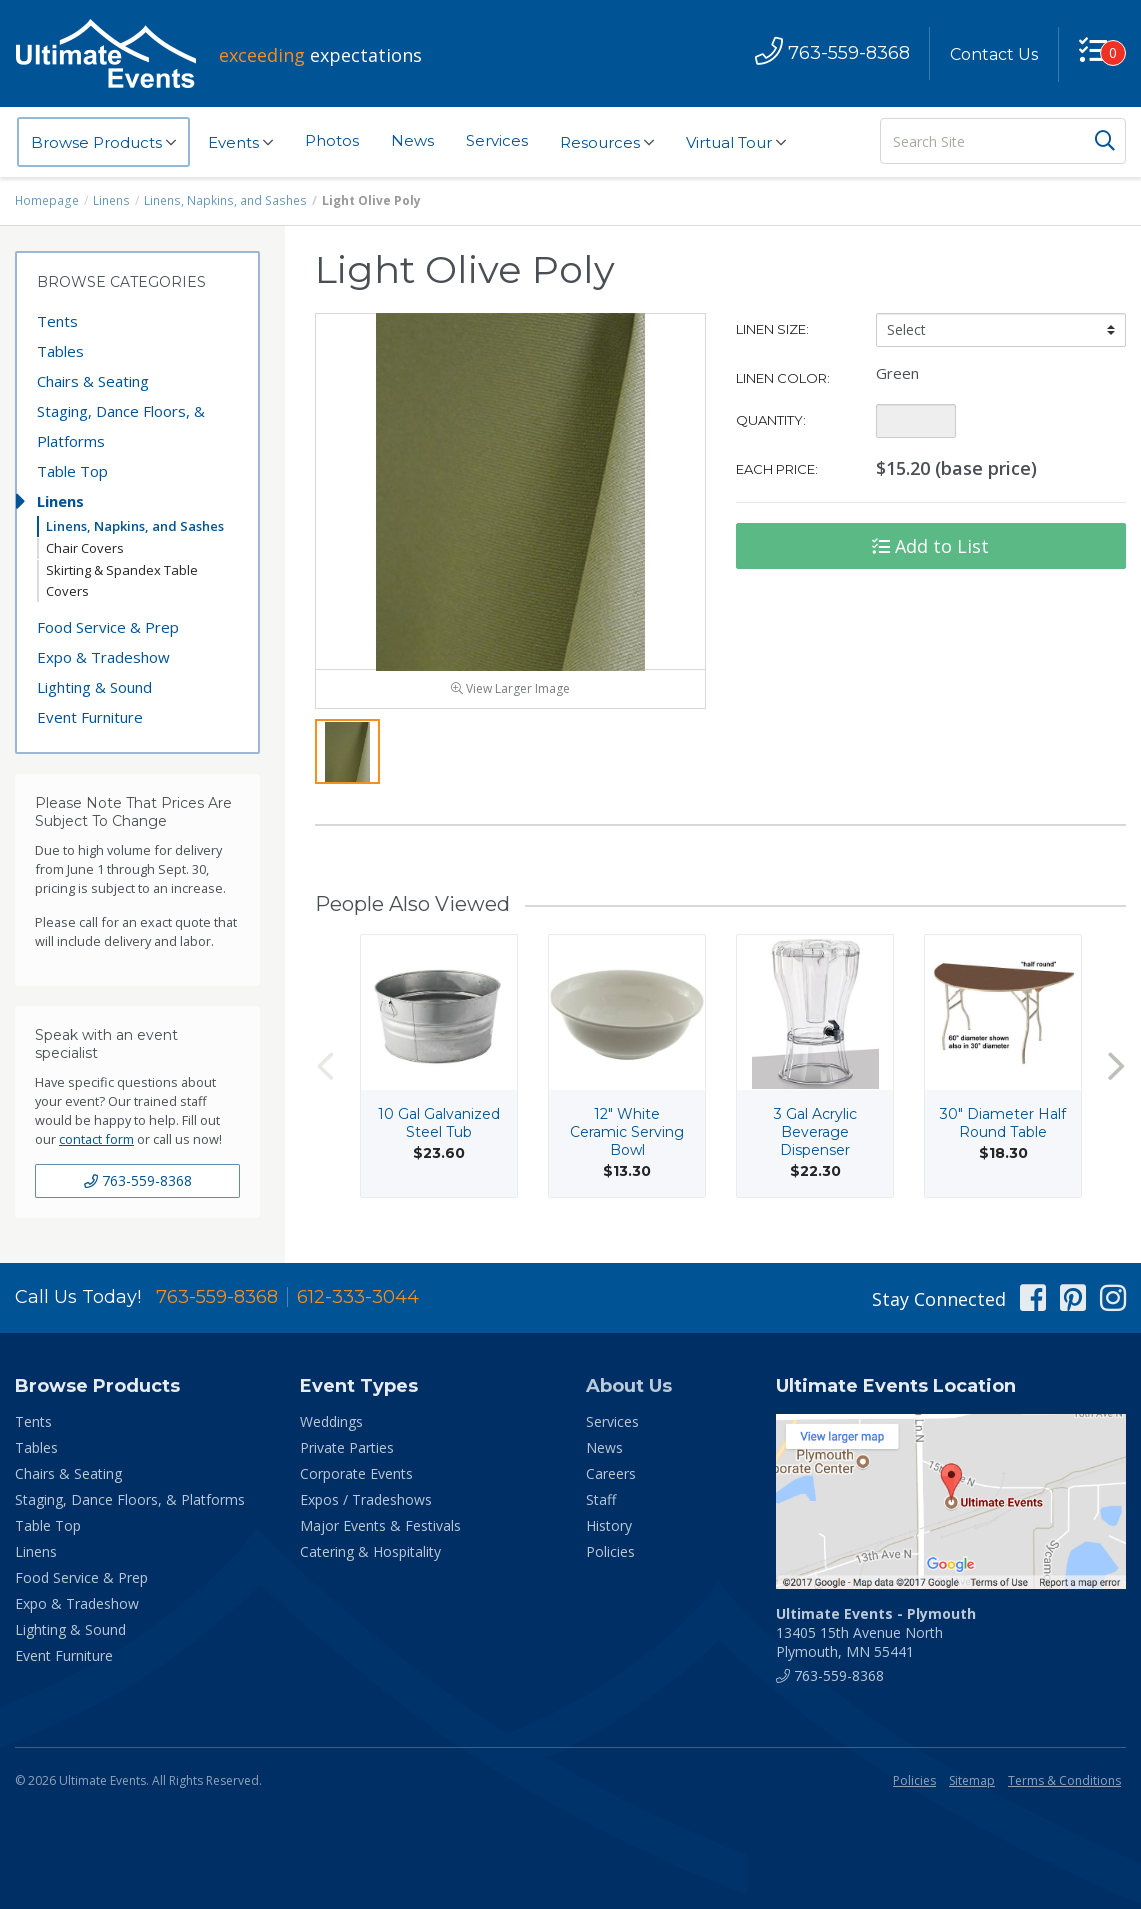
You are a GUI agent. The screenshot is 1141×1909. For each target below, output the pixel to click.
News (412, 140)
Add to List (930, 546)
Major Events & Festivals (380, 1530)
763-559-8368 (138, 1180)
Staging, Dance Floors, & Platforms (121, 426)
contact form (96, 1139)
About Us (629, 1391)
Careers (611, 1478)
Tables (60, 351)
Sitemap (972, 1785)
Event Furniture (90, 717)
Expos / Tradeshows (366, 1504)
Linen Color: (783, 378)
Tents (57, 321)
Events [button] (240, 143)
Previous (325, 1071)
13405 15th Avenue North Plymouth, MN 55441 (876, 1637)
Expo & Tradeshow (103, 657)
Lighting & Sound (94, 687)
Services (497, 140)
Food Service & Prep (108, 627)
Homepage (47, 200)
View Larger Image (510, 693)
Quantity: (771, 420)
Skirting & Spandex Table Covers (122, 580)
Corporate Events (356, 1478)
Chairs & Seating (93, 381)
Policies (610, 1556)
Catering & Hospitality (370, 1556)
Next (1116, 1071)
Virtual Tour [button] (736, 143)
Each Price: (777, 469)
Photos (332, 140)
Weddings (331, 1426)
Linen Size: (772, 329)
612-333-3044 (358, 1302)
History (609, 1530)
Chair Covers (85, 548)
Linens (111, 200)
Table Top (72, 471)
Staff (601, 1504)
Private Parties (347, 1452)
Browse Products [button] (103, 143)
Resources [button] (607, 143)
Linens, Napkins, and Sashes (222, 200)
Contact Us (993, 54)
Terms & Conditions (1064, 1785)
